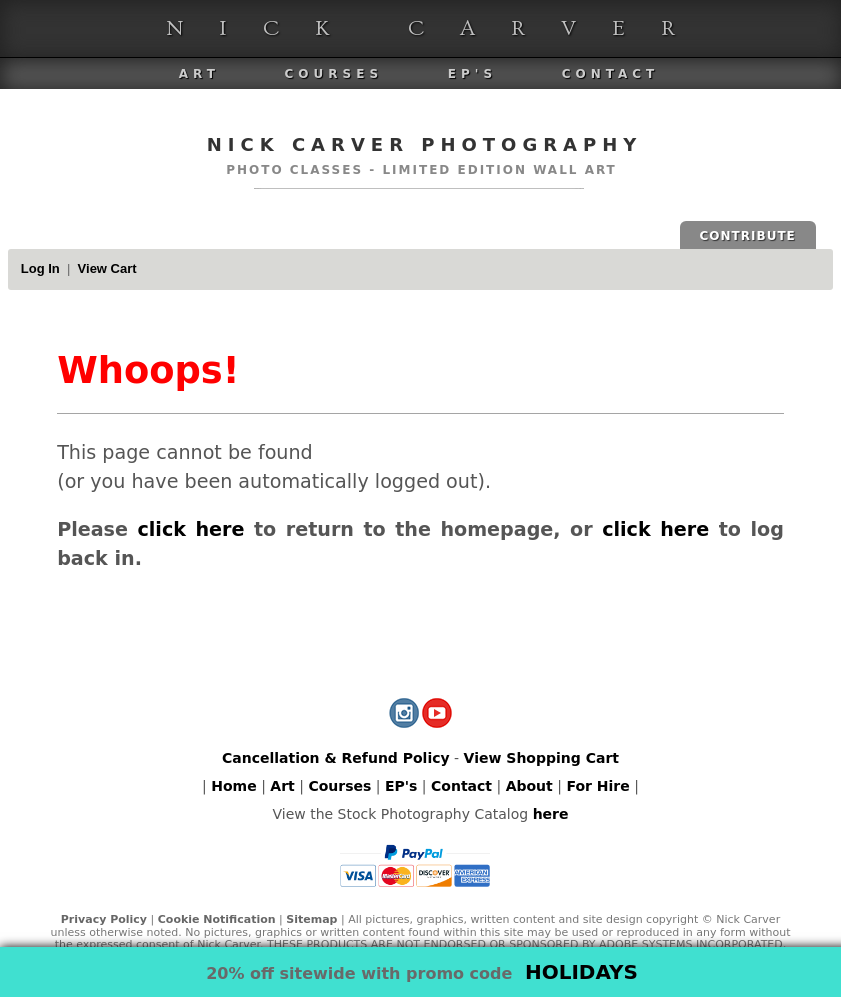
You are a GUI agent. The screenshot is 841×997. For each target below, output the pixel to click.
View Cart (107, 268)
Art (199, 74)
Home (233, 786)
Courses (334, 74)
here (551, 814)
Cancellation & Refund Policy (336, 758)
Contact (611, 74)
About (529, 786)
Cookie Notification (217, 919)
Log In (40, 268)
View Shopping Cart (541, 758)
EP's (472, 74)
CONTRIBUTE (748, 236)
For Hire (597, 786)
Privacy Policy (104, 919)
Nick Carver (438, 28)
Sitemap (311, 919)
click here (190, 529)
